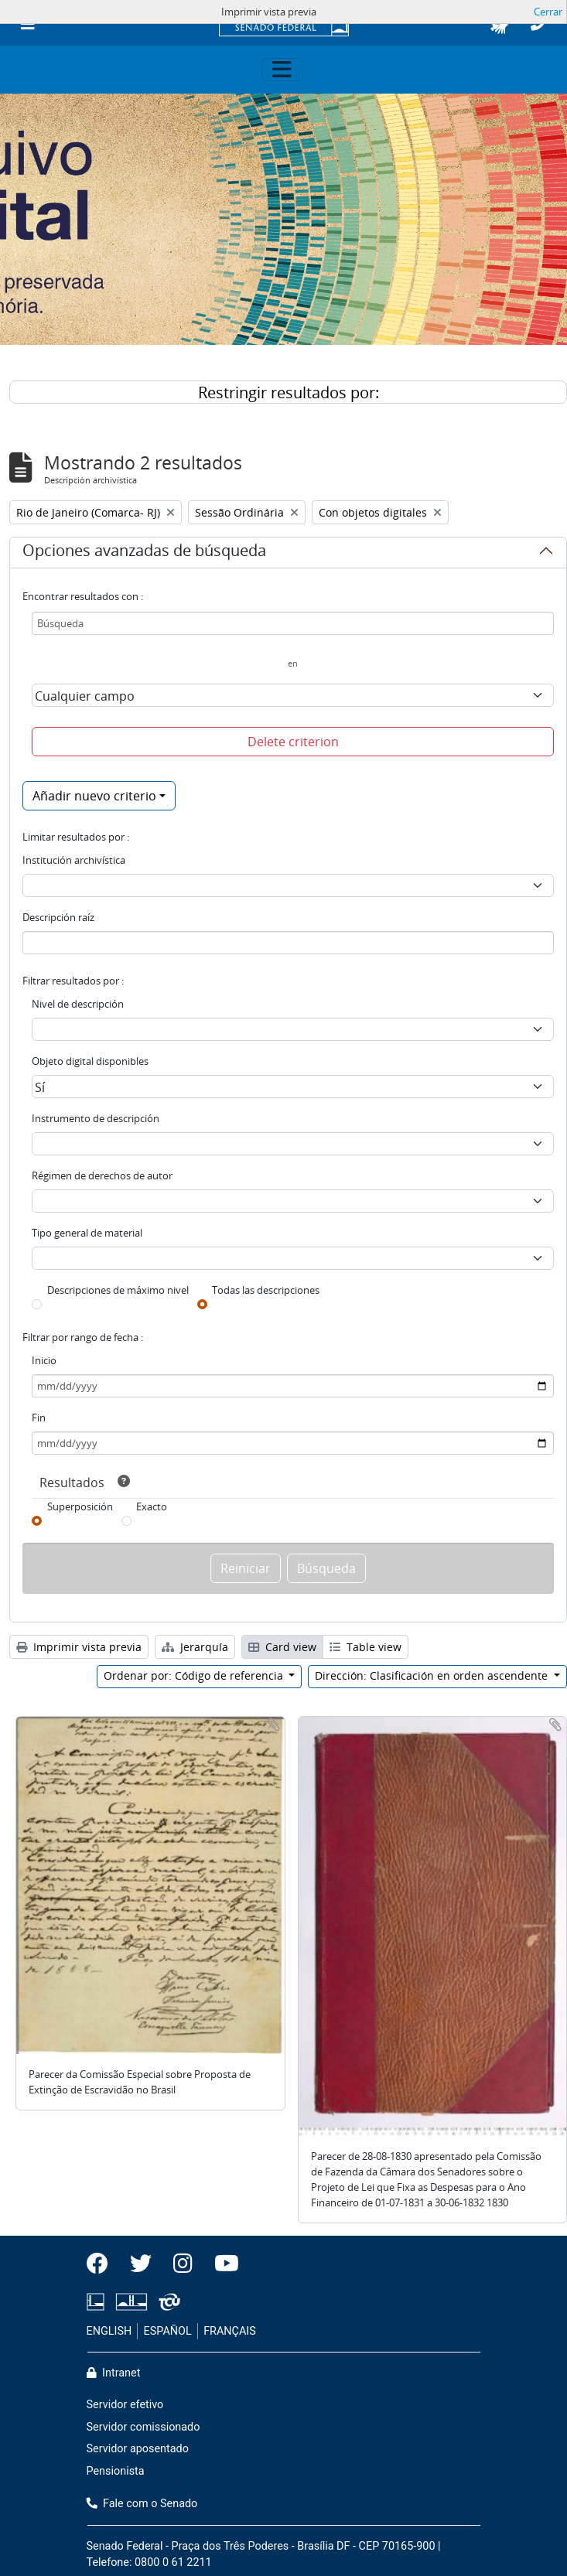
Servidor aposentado (138, 2448)
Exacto (151, 1506)
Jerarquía (195, 1646)
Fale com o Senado (142, 2503)
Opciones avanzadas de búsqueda (144, 553)
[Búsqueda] (293, 623)
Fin (39, 1417)
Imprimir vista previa (79, 1646)
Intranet (114, 2373)
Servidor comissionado (143, 2427)
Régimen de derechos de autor (102, 1175)
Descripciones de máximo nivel (118, 1290)
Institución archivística (73, 860)
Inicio (44, 1360)
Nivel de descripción (78, 1004)
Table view (365, 1646)
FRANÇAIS (229, 2331)
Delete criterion (293, 741)
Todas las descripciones (265, 1290)
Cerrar (548, 12)
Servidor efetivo (125, 2404)
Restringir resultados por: (288, 392)
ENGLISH (109, 2331)
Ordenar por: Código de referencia (195, 1675)
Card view (282, 1646)
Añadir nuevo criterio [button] (94, 795)
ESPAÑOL (168, 2331)
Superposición (80, 1506)
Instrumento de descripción (95, 1118)
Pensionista (116, 2471)
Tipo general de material (87, 1233)
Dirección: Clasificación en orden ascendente (433, 1675)
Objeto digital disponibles (90, 1061)
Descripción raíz (58, 917)
